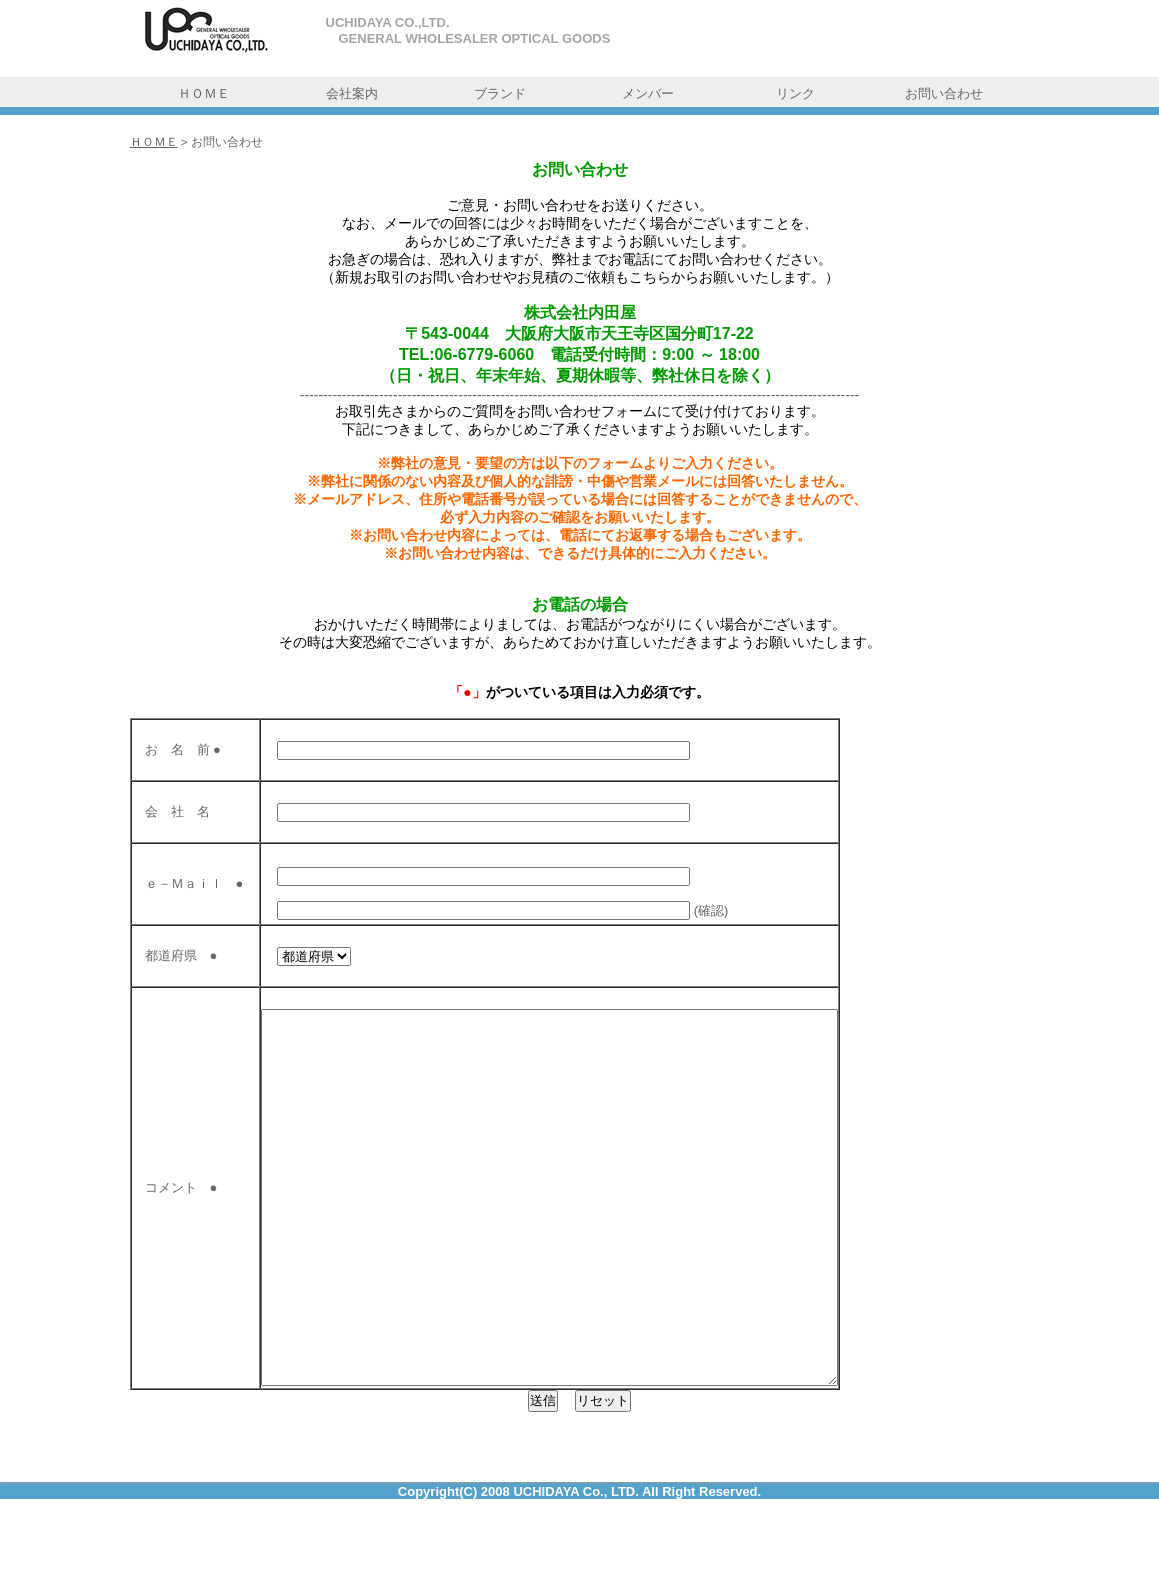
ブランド (500, 93)
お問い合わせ (944, 93)
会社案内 (352, 93)
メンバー (648, 93)
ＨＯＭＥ (204, 93)
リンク (795, 93)
